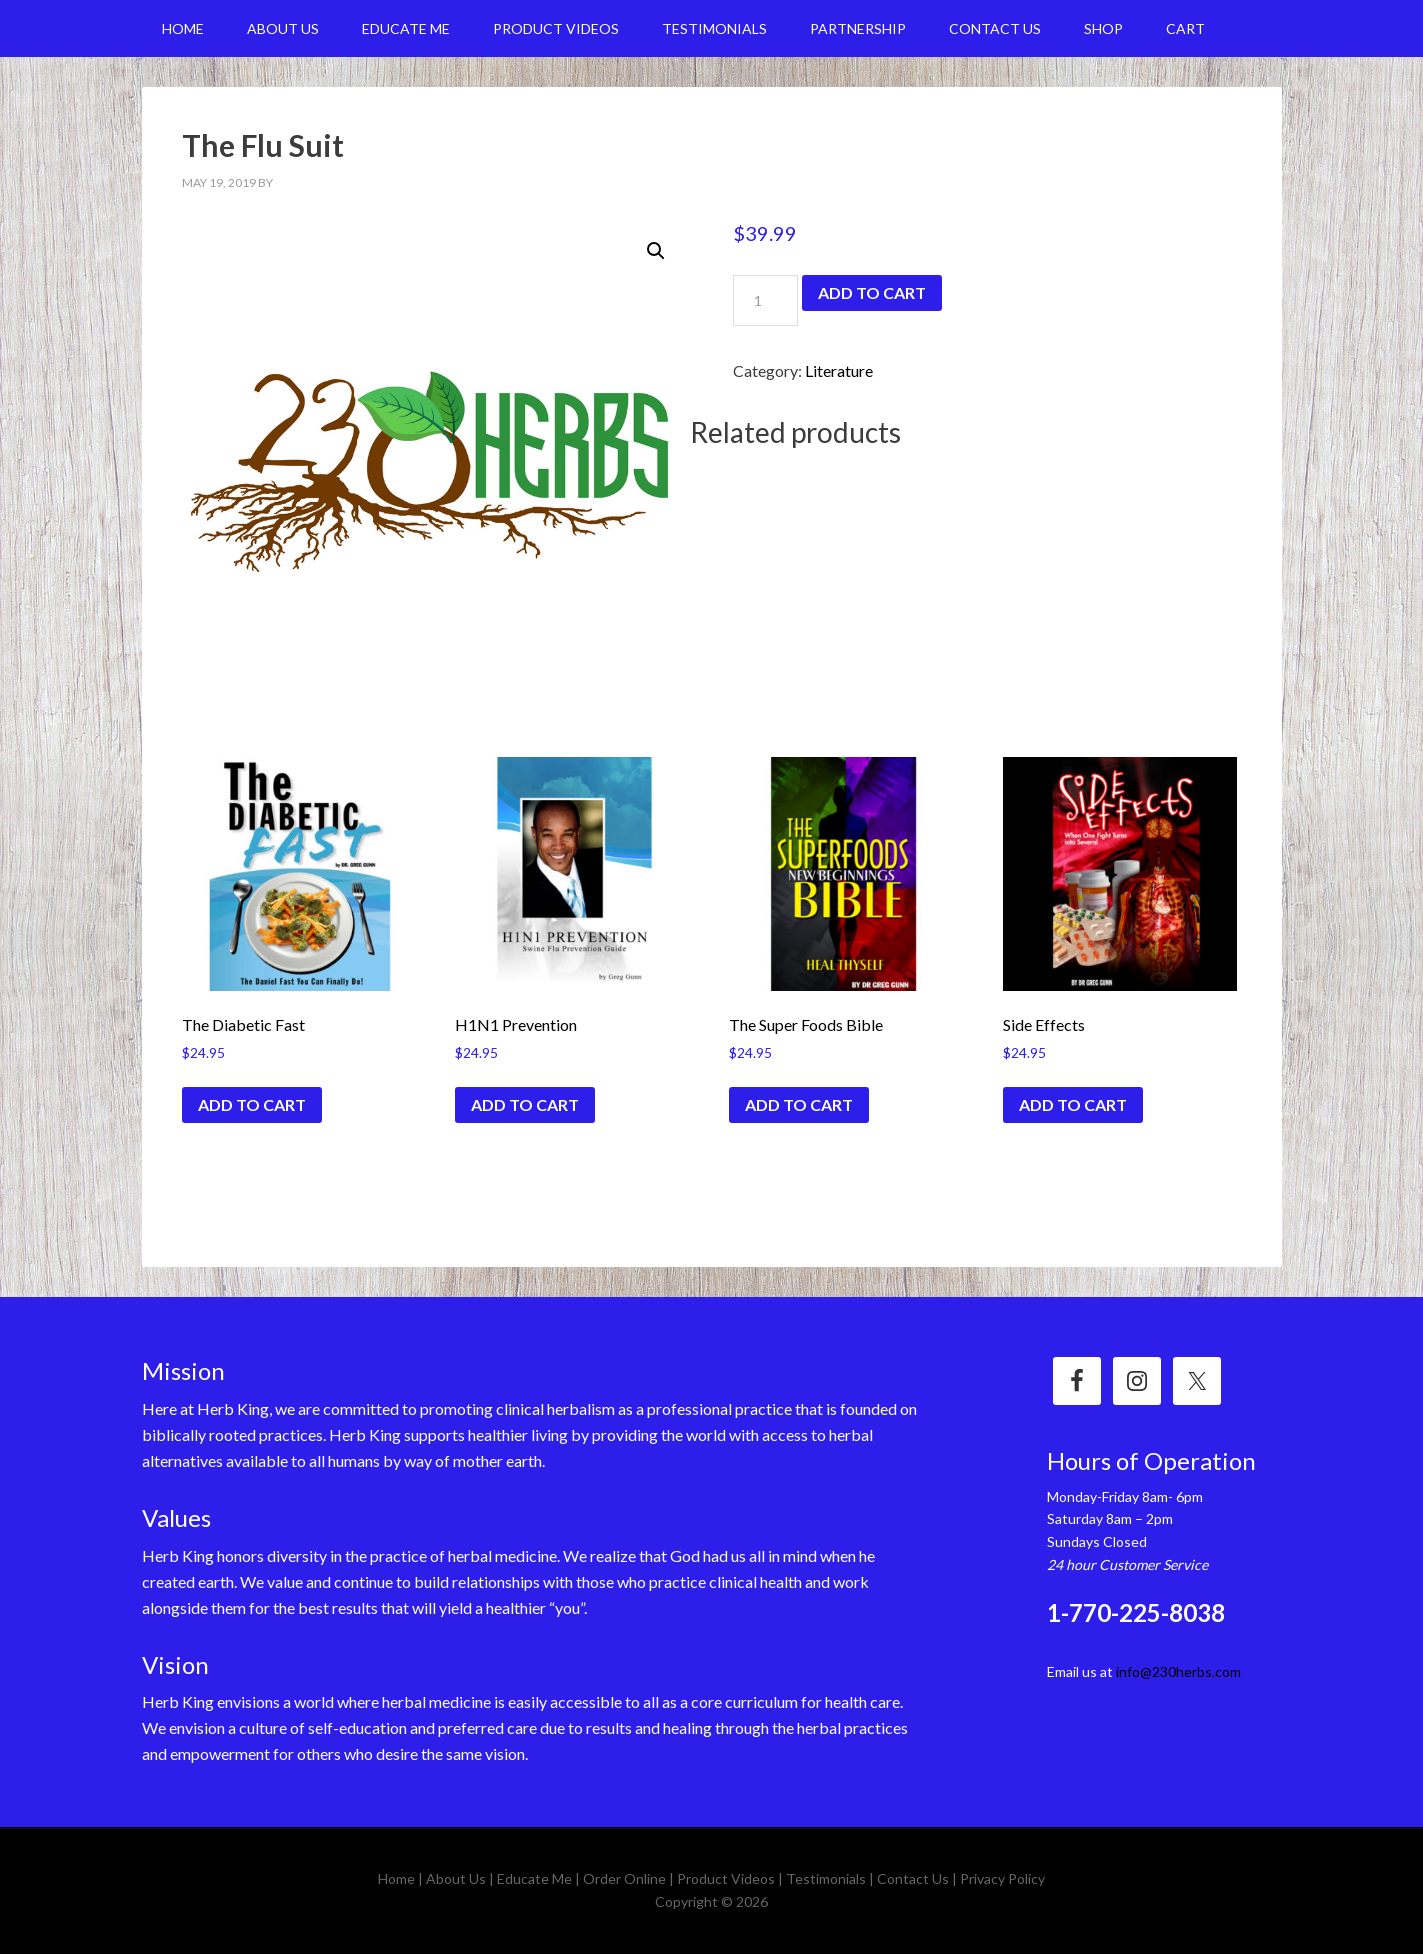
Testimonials (826, 1878)
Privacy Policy (1002, 1878)
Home (396, 1878)
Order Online (624, 1878)
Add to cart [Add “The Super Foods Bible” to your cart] (799, 1104)
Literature (839, 370)
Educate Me (534, 1878)
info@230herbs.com (1178, 1671)
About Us (456, 1878)
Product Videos (726, 1878)
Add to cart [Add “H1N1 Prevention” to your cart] (525, 1104)
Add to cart (872, 292)
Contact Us (913, 1878)
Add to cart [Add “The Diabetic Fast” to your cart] (252, 1104)
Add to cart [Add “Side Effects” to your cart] (1073, 1104)
